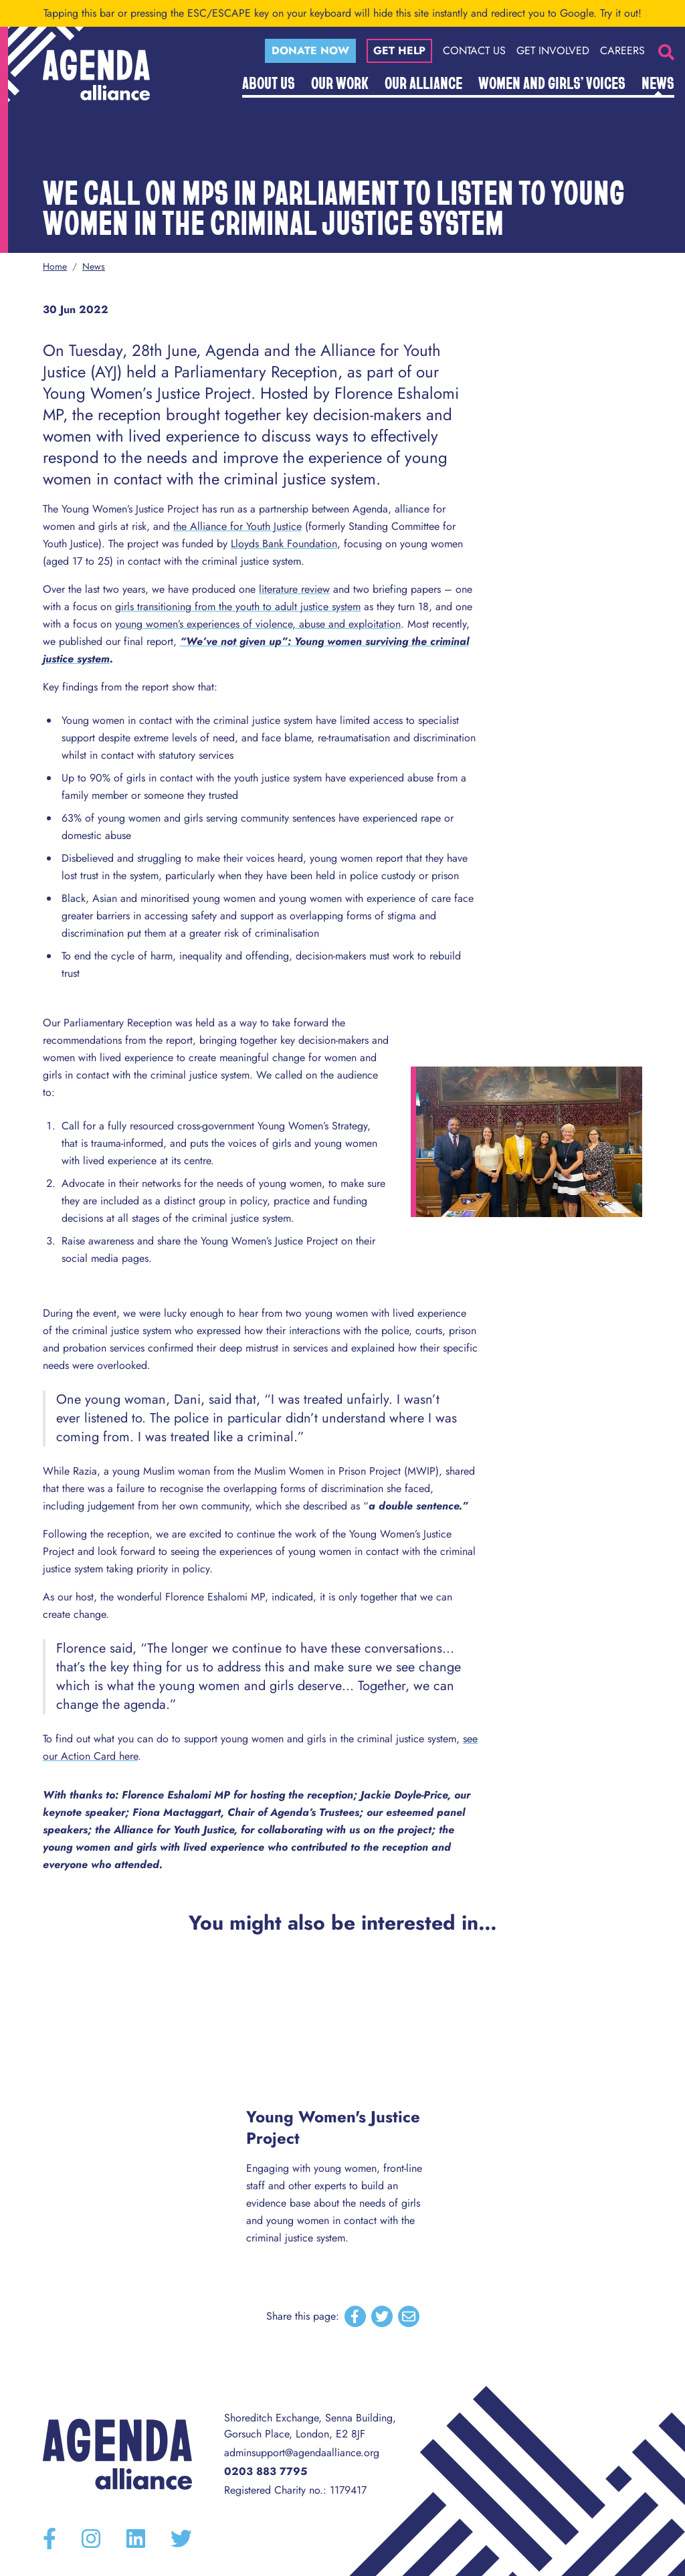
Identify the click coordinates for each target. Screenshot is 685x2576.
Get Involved (552, 50)
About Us (268, 82)
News (658, 82)
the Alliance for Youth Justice (237, 526)
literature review (294, 589)
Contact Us (474, 50)
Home (55, 266)
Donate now (310, 50)
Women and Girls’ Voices (551, 82)
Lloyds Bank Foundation (284, 543)
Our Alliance (423, 82)
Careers (622, 50)
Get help (399, 50)
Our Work (340, 82)
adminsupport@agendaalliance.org (301, 2452)
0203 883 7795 (265, 2471)
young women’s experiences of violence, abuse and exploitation (258, 624)
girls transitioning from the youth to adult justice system (238, 606)
